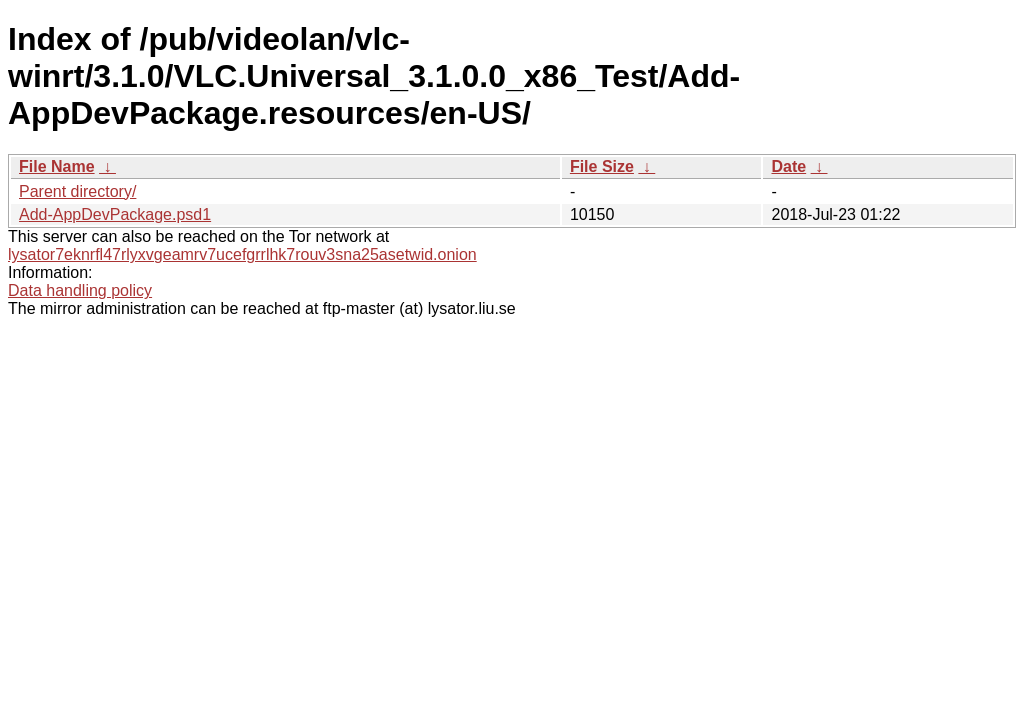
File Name (57, 166)
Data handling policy (80, 290)
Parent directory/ (77, 191)
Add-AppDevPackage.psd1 (115, 214)
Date (788, 166)
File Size (602, 166)
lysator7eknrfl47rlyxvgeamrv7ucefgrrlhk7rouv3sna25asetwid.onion (242, 254)
